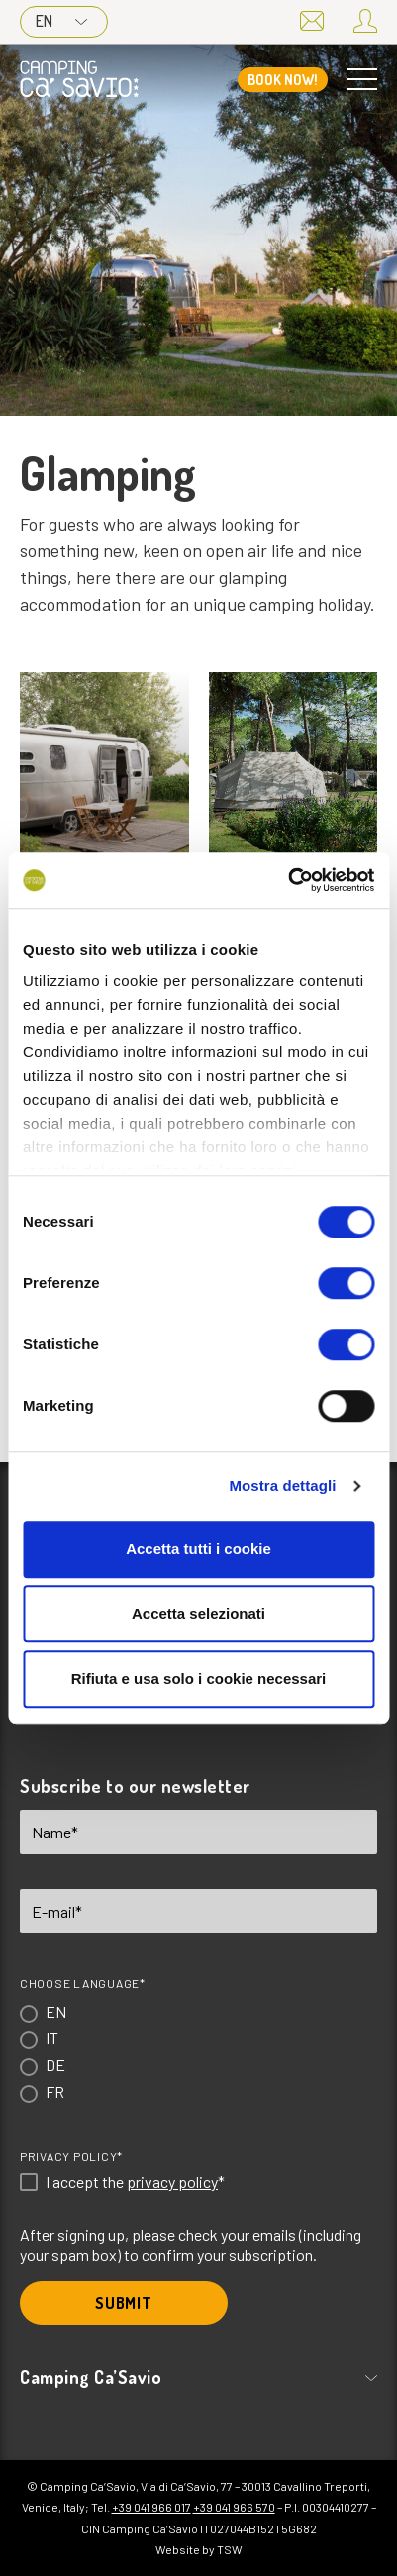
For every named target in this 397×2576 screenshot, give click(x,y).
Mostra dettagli (282, 1485)
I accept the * (135, 2182)
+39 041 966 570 (234, 2507)
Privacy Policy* (71, 2156)
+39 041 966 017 (151, 2507)
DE (55, 2064)
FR (55, 2091)
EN (61, 21)
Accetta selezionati (198, 1613)
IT (52, 2038)
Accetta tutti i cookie (198, 1548)
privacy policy (172, 2181)
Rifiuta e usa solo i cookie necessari (199, 1678)
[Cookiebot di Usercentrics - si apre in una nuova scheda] (287, 880)
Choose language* (83, 1983)
